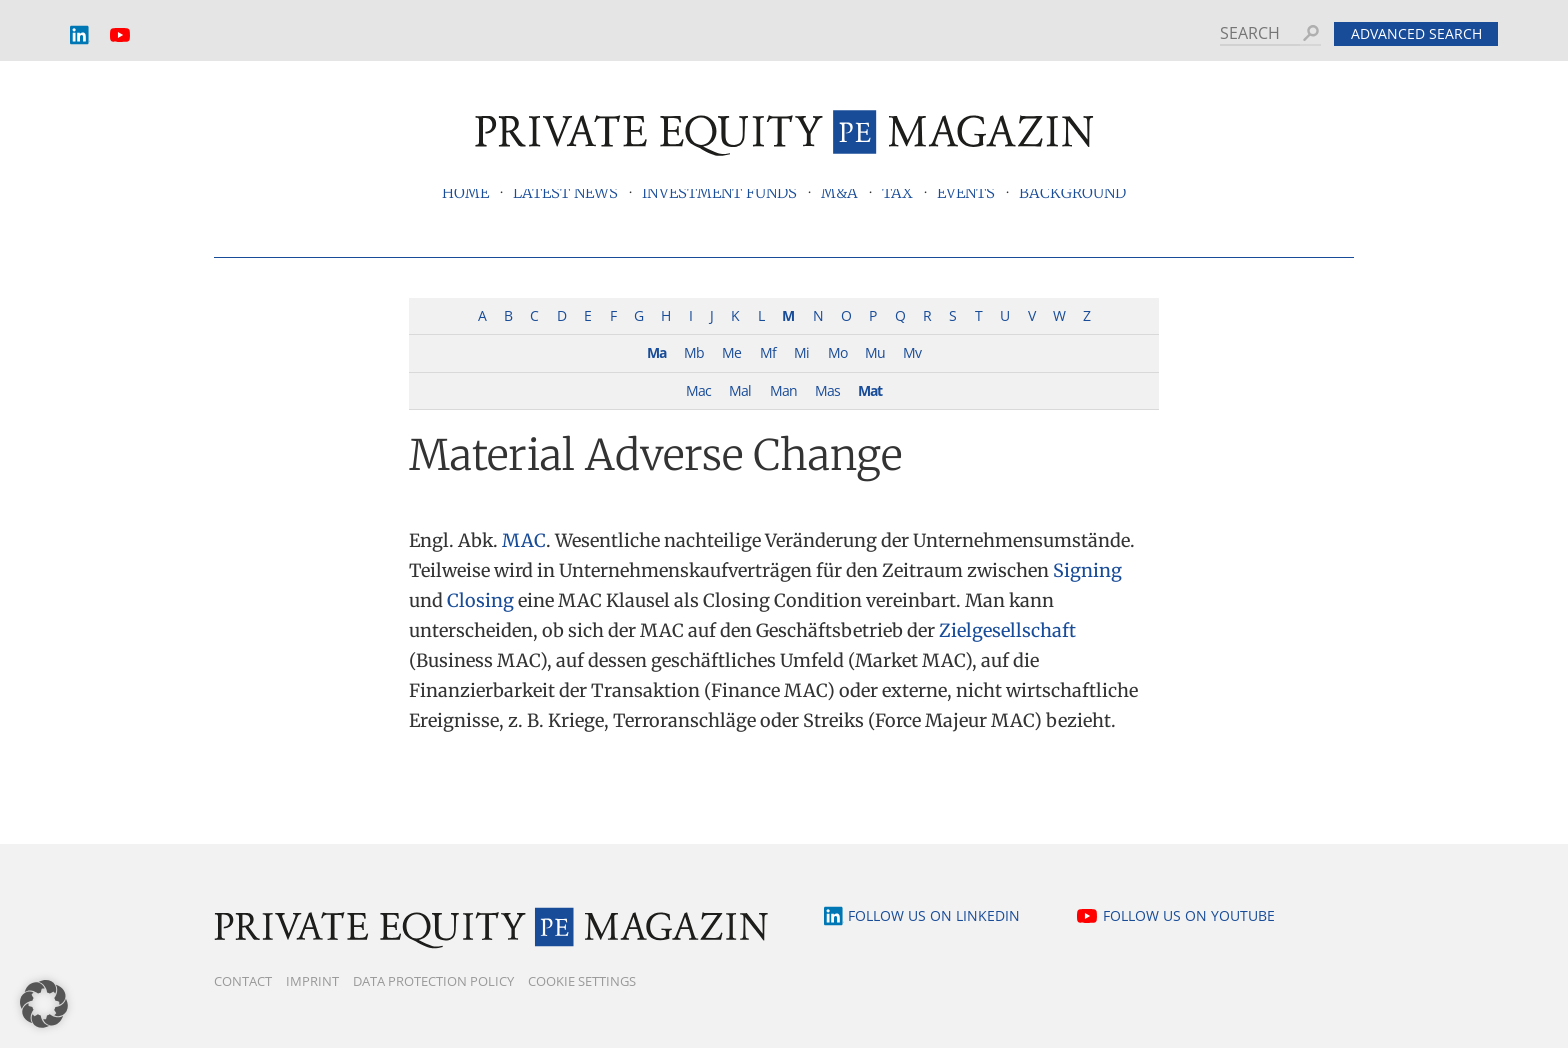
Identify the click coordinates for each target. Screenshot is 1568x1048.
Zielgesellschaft (1007, 630)
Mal (740, 390)
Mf (768, 352)
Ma (656, 352)
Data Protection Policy (433, 981)
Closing (480, 600)
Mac (698, 390)
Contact (243, 981)
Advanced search (1416, 33)
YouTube (120, 35)
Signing (1087, 570)
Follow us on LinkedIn (934, 915)
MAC (524, 540)
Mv (912, 352)
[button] (44, 1004)
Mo (837, 352)
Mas (827, 390)
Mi (801, 352)
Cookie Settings (582, 981)
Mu (875, 352)
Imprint (312, 981)
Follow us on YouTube (1189, 915)
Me (731, 352)
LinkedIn (80, 35)
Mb (694, 352)
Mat (870, 390)
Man (783, 390)
